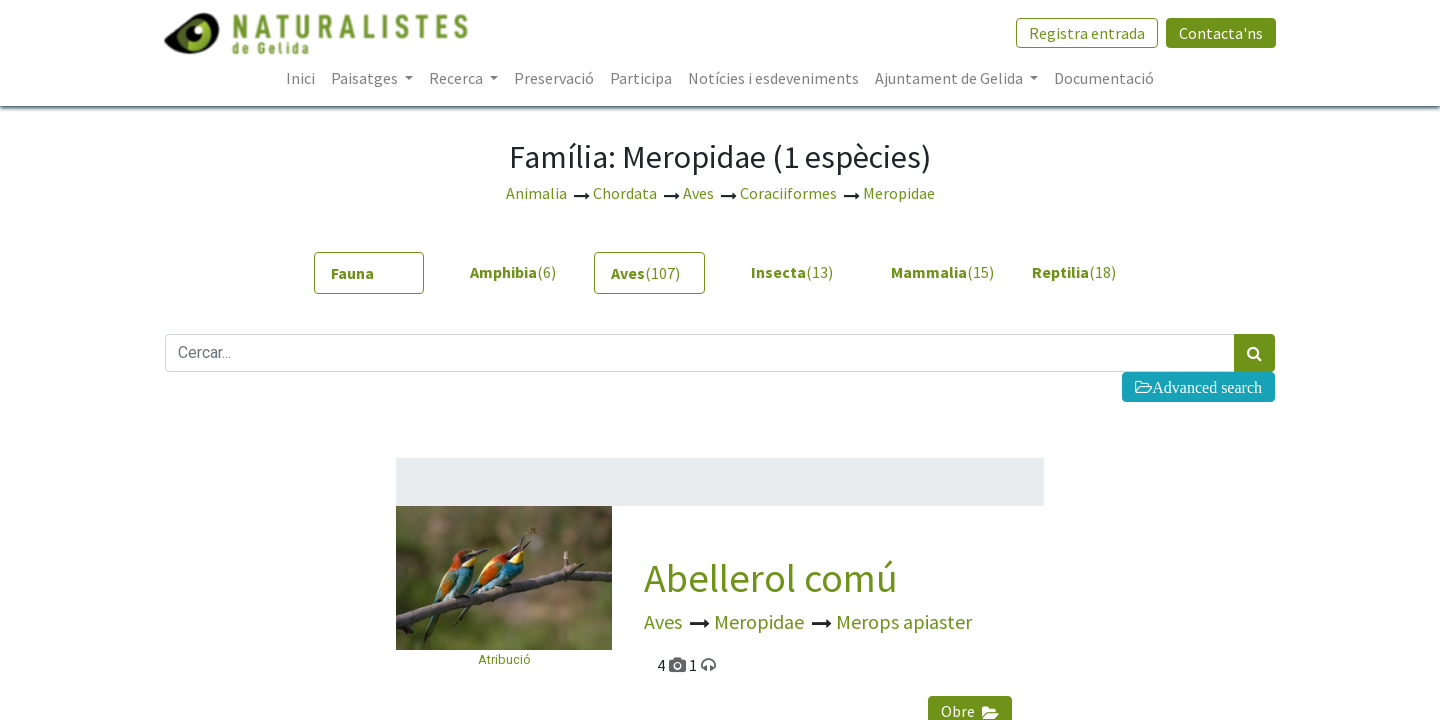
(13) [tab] (792, 272)
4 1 (686, 665)
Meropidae (761, 621)
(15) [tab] (938, 272)
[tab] (369, 273)
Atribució (504, 659)
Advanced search (1207, 387)
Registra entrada (1086, 33)
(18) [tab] (1074, 272)
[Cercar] (1254, 353)
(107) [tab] (645, 273)
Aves (665, 621)
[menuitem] (300, 78)
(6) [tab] (513, 272)
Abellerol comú (771, 578)
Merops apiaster (904, 621)
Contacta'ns (1220, 33)
